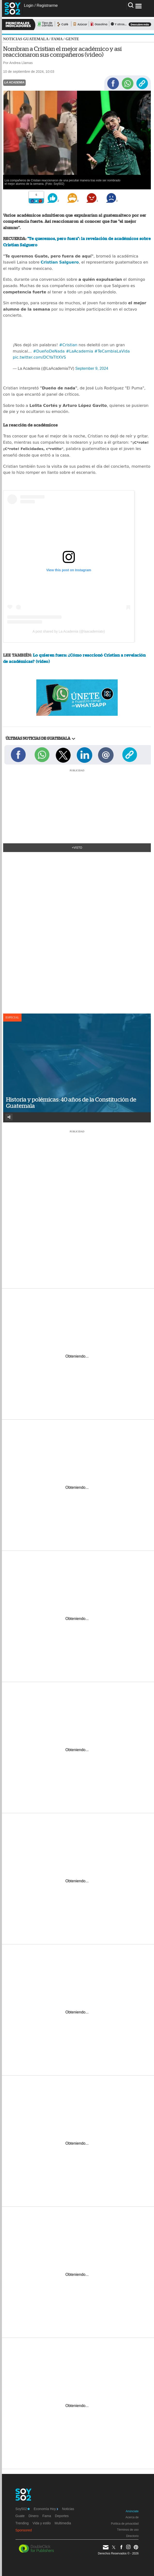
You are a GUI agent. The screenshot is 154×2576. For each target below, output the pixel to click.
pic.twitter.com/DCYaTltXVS (39, 357)
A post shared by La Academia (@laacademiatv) (68, 631)
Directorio (132, 2536)
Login (28, 5)
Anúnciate (132, 2511)
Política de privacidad (125, 2523)
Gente (72, 39)
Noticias (68, 2509)
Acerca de (132, 2517)
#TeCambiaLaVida (112, 351)
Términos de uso (128, 2529)
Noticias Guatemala (25, 39)
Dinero (33, 2516)
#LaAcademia (79, 351)
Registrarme (47, 5)
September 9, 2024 (91, 368)
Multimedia (63, 2523)
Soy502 (22, 2509)
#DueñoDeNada (49, 351)
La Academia (14, 82)
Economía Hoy (46, 2509)
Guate (20, 2516)
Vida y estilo (41, 2523)
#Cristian (68, 345)
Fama (56, 39)
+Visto (77, 847)
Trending (22, 2523)
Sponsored (23, 2530)
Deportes (62, 2516)
